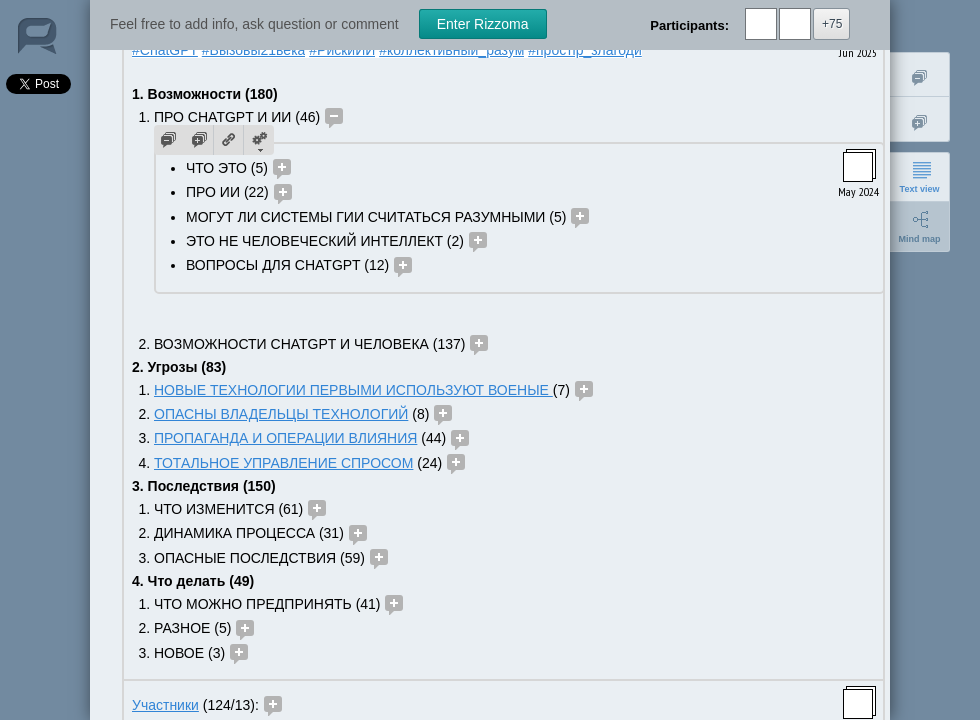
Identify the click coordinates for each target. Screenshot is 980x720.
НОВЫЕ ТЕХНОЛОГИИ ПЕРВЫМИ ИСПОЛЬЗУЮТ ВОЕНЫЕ (353, 390)
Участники (165, 705)
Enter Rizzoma (483, 24)
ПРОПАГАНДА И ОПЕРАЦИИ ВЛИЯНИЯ (285, 438)
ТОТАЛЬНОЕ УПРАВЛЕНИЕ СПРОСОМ (283, 463)
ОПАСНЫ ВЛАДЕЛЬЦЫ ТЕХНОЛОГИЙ (281, 414)
